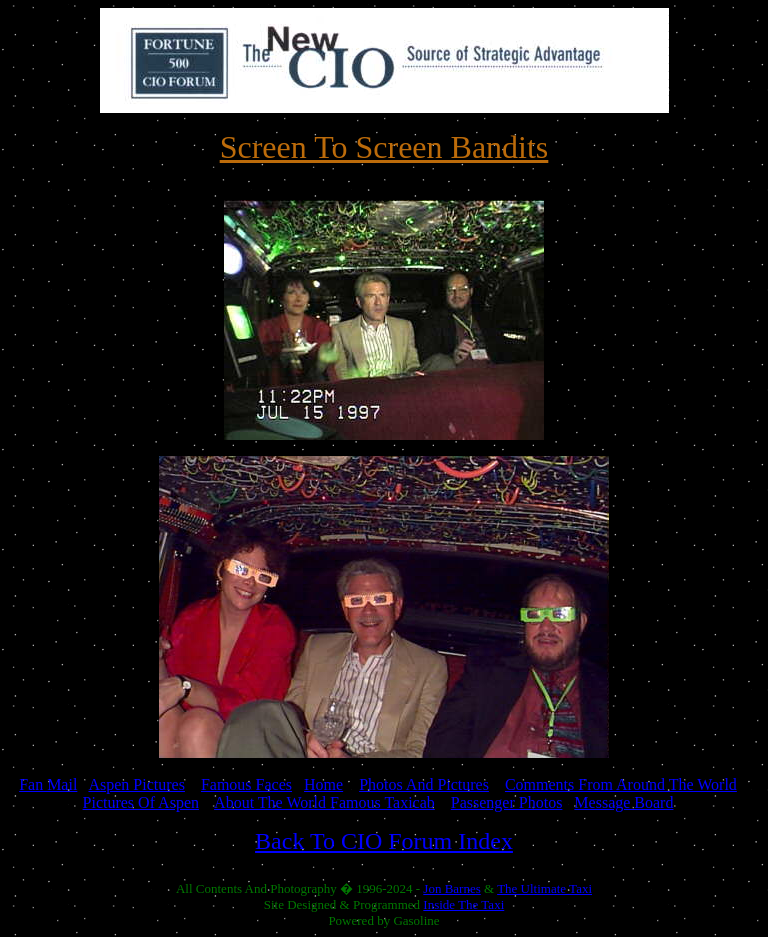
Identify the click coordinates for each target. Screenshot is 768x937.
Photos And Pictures (424, 784)
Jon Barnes (451, 888)
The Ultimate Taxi (544, 888)
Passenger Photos (507, 802)
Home (323, 784)
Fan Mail (48, 784)
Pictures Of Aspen (141, 802)
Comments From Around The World (621, 784)
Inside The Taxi (463, 904)
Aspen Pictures (136, 784)
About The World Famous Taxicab (324, 802)
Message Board (623, 802)
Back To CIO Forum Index (384, 841)
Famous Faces (246, 784)
